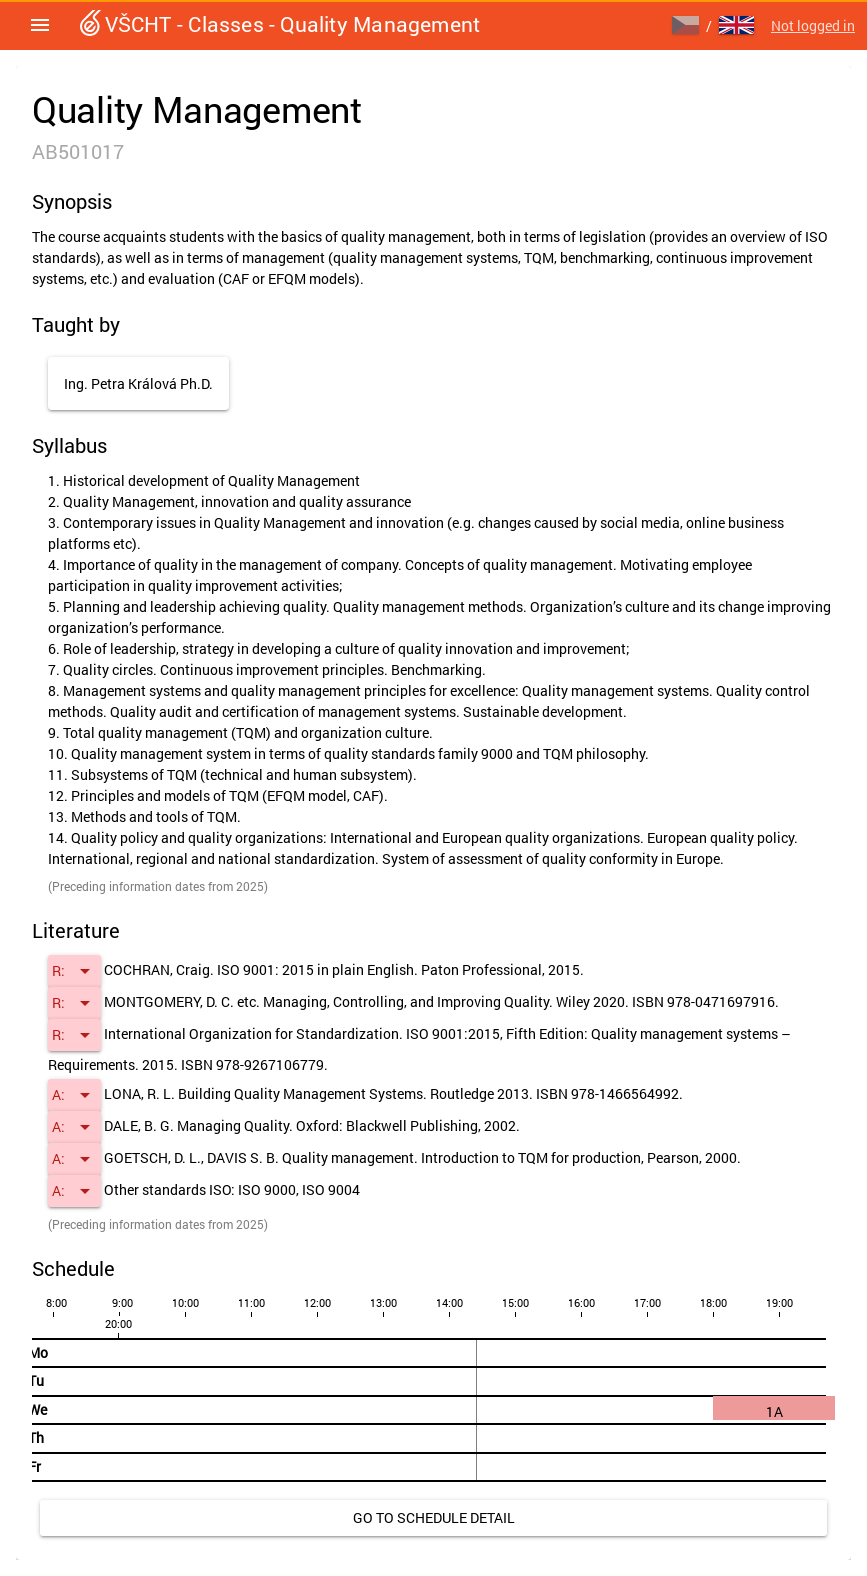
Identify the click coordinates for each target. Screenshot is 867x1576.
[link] (433, 1518)
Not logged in (813, 25)
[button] (40, 25)
